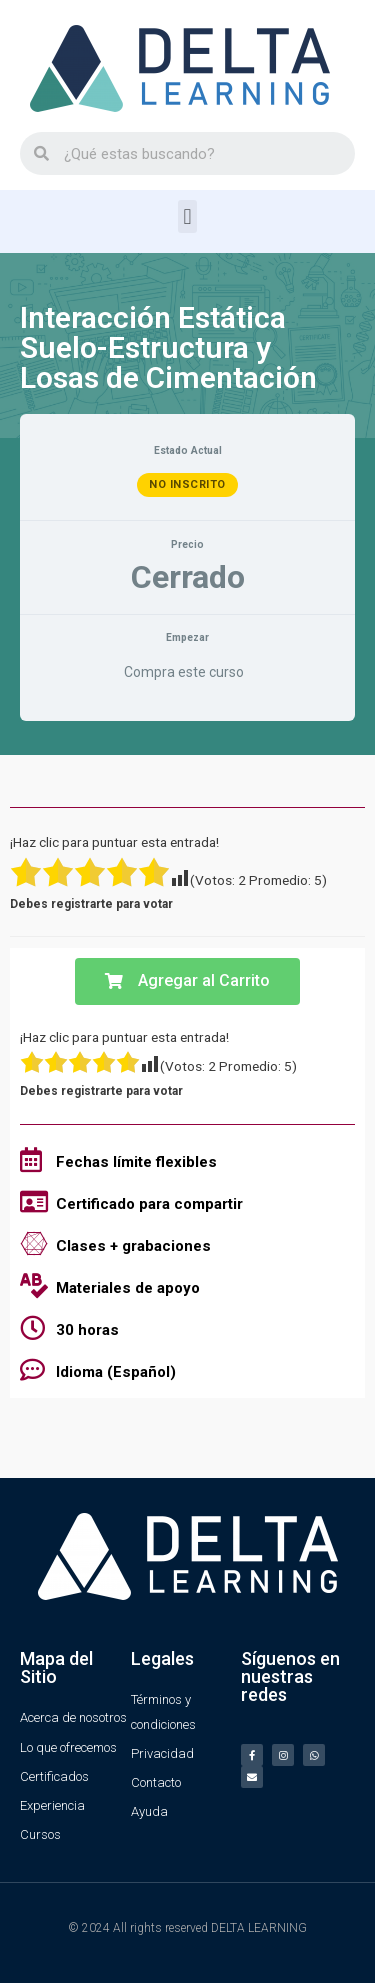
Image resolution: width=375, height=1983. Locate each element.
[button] (187, 216)
